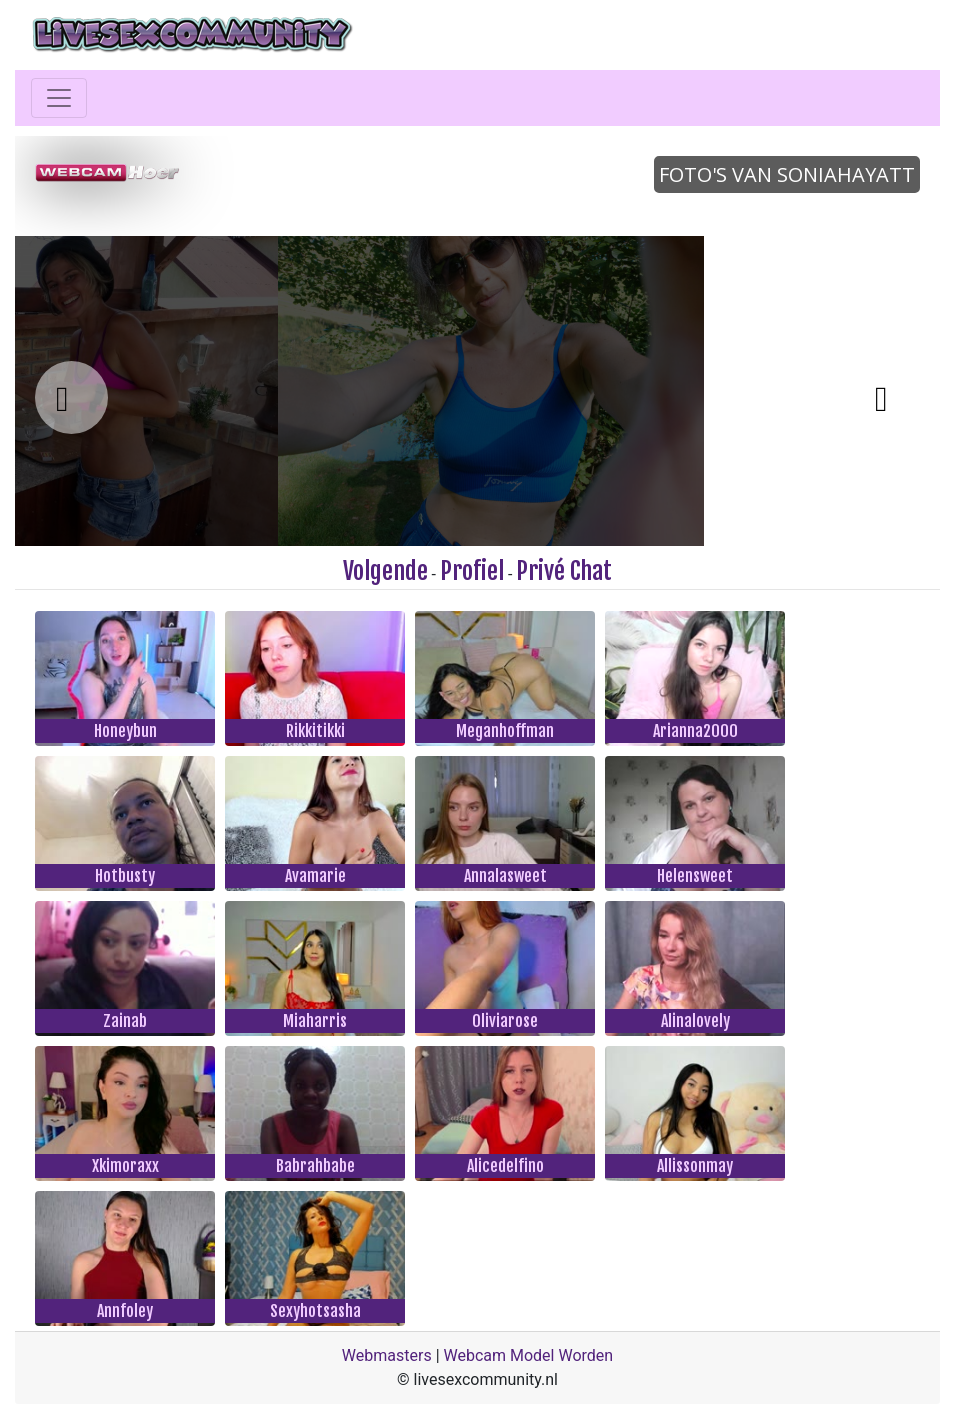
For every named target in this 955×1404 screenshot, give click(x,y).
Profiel (472, 571)
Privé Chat (564, 571)
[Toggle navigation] (59, 98)
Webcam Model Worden (529, 1355)
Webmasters (387, 1355)
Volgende (385, 571)
